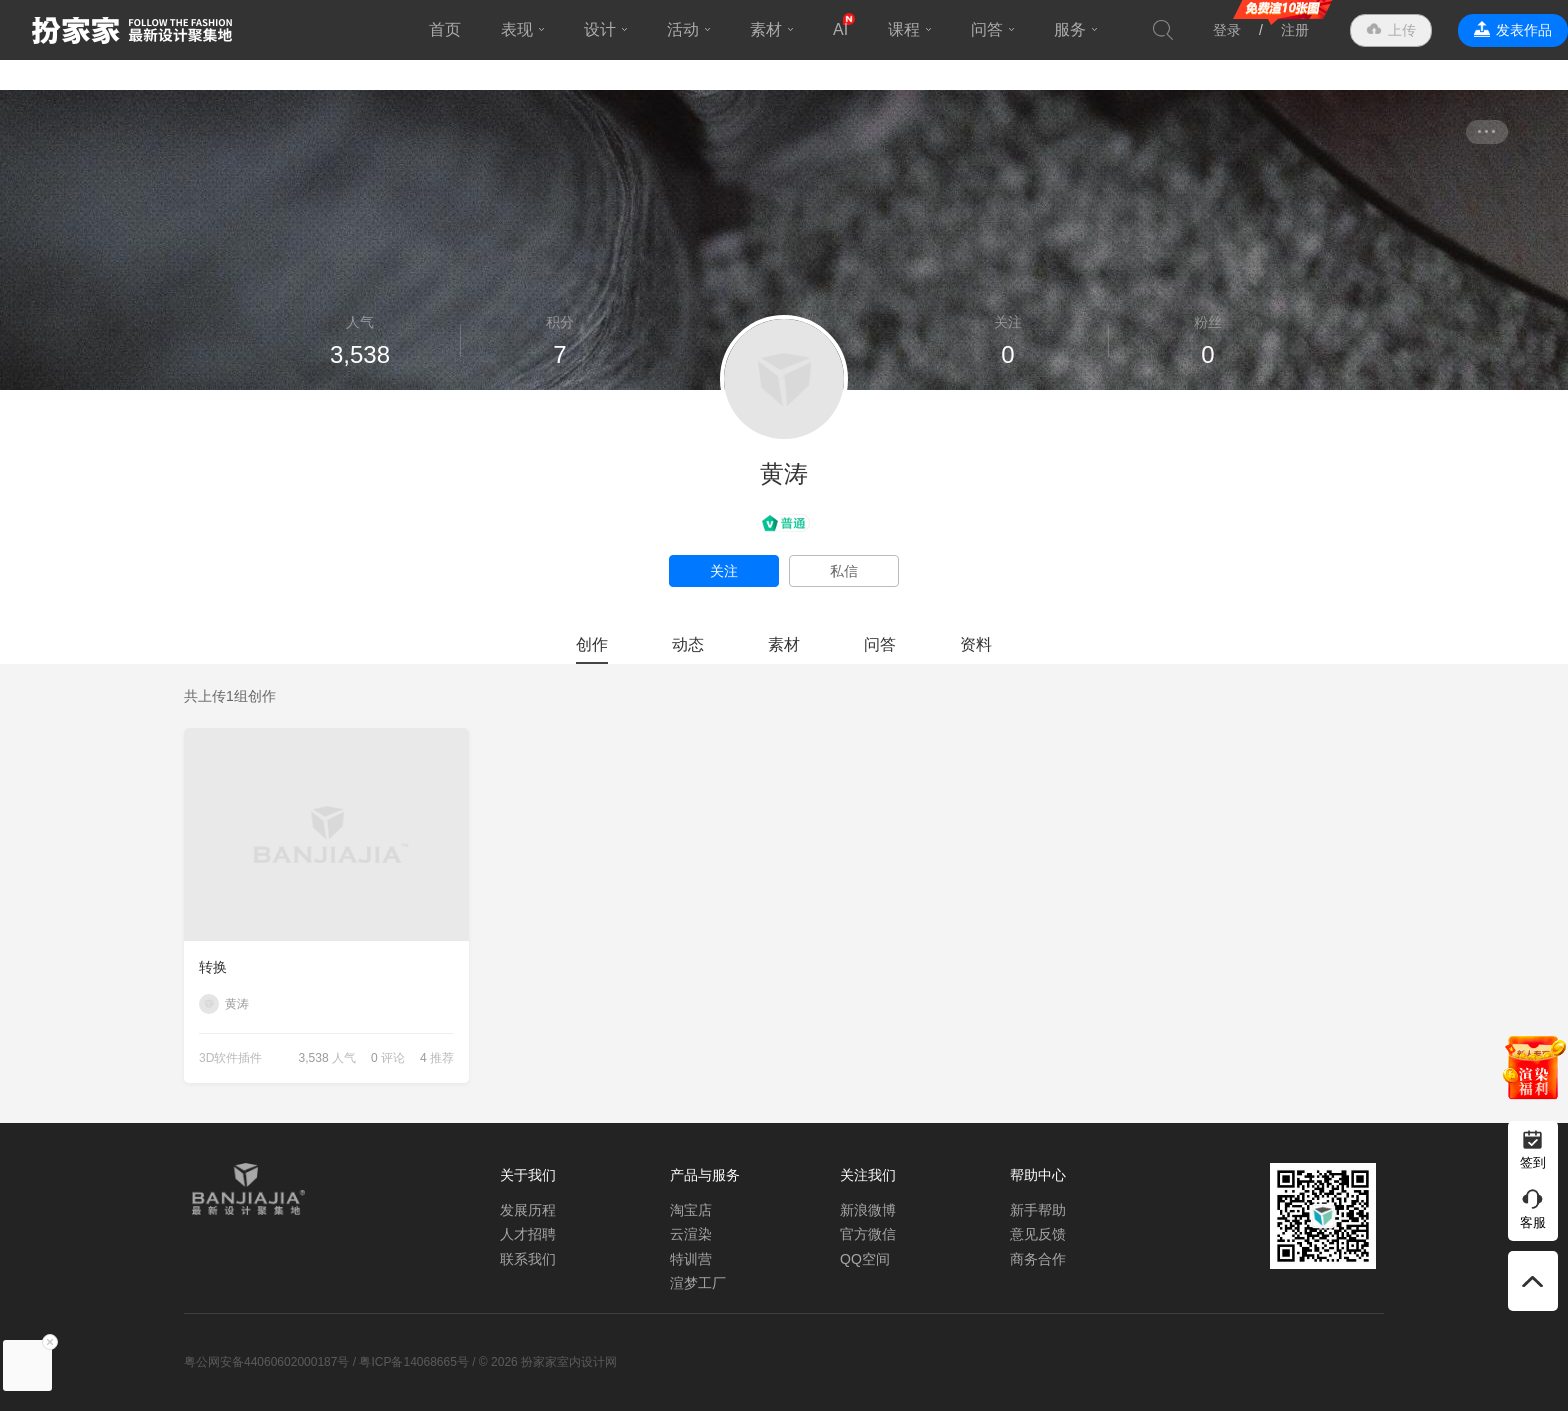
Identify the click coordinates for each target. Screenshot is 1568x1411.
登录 (1227, 30)
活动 (683, 29)
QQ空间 (865, 1259)
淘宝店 (691, 1210)
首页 (445, 29)
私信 (844, 571)
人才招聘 (528, 1234)
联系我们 (528, 1259)
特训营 (691, 1259)
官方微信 (868, 1234)
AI (840, 29)
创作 (592, 644)
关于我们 (528, 1175)
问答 (987, 29)
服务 (1070, 29)
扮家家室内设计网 (132, 30)
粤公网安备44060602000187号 (266, 1362)
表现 (517, 29)
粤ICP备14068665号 (413, 1362)
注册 (1295, 30)
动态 (688, 644)
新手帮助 (1038, 1210)
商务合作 (1038, 1259)
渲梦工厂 (698, 1283)
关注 (724, 571)
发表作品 (1524, 30)
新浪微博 (868, 1210)
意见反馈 (1038, 1234)
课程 (904, 29)
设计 (600, 29)
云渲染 (691, 1234)
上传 (1402, 30)
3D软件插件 (230, 1058)
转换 (213, 967)
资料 (976, 644)
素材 (766, 29)
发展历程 (528, 1210)
